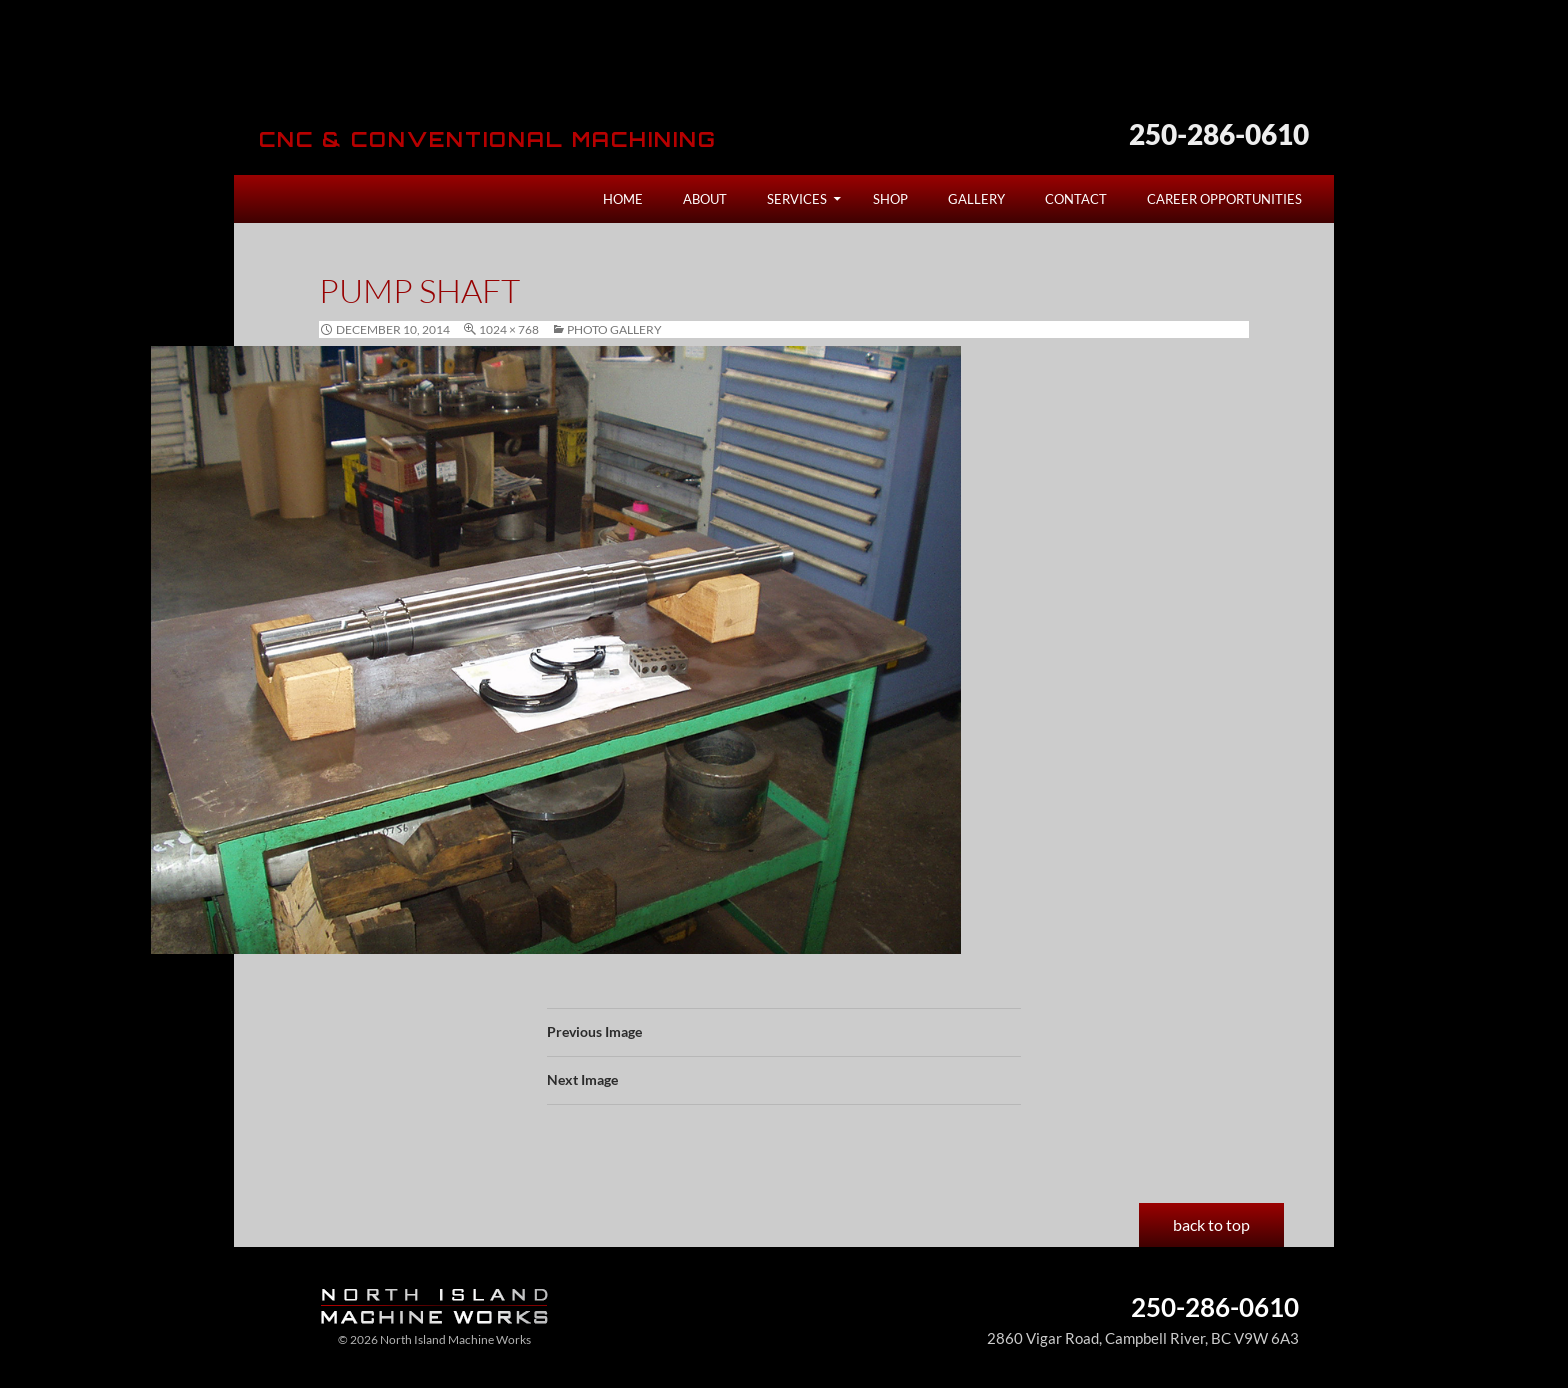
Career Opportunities (1224, 199)
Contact (1076, 199)
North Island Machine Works (426, 74)
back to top (1211, 1224)
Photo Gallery (614, 329)
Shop (890, 199)
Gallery (976, 199)
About (705, 199)
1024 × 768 (509, 329)
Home (623, 199)
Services (797, 199)
